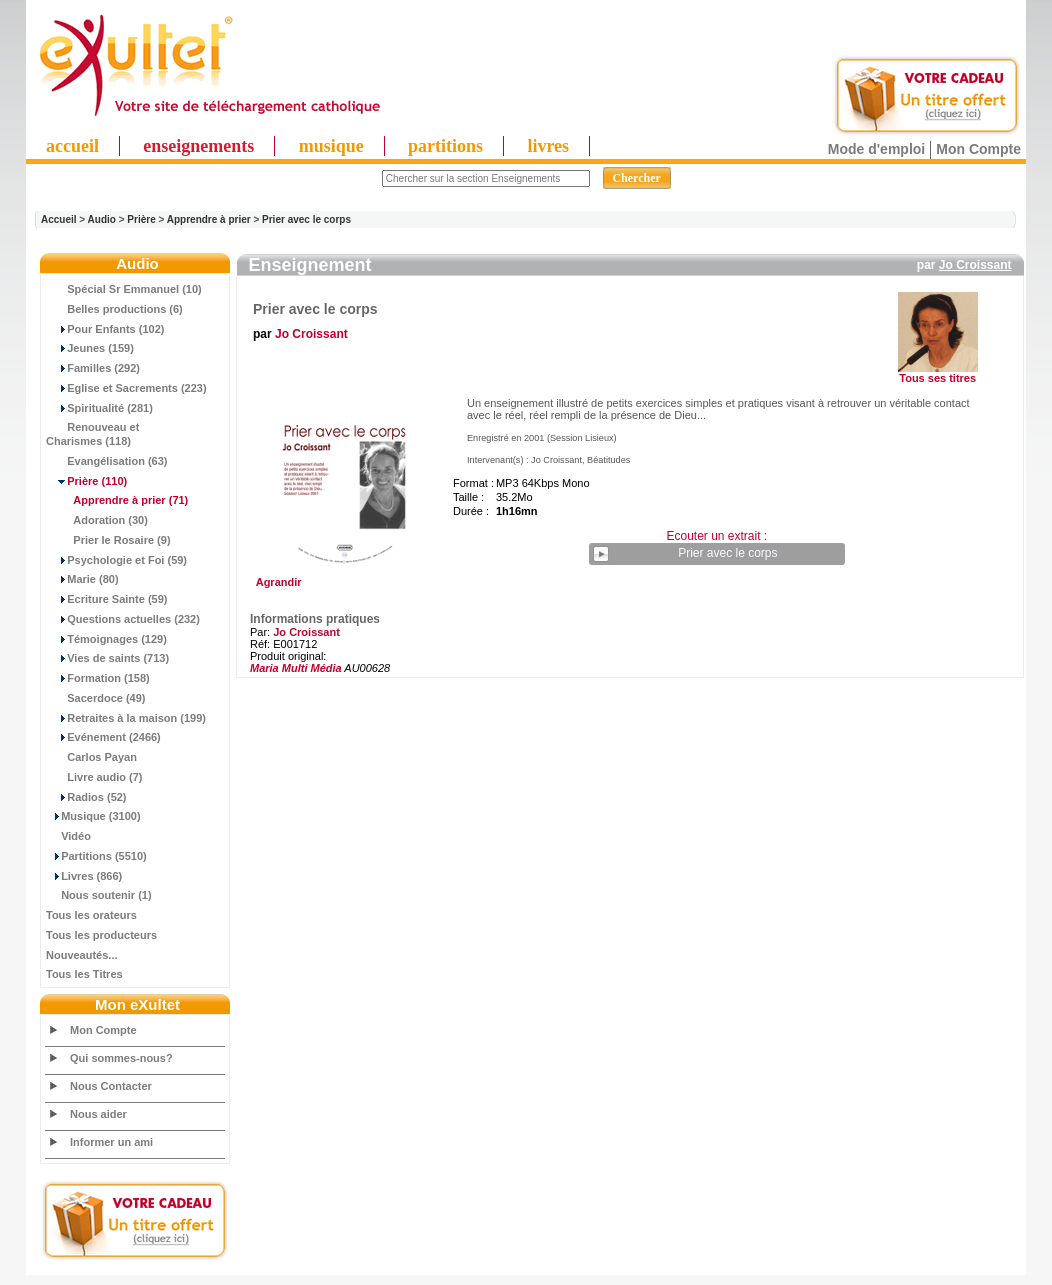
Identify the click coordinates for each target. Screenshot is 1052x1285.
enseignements (198, 146)
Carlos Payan (91, 757)
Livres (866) (84, 876)
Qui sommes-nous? (121, 1058)
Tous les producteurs (101, 935)
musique (331, 146)
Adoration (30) (97, 520)
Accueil (59, 219)
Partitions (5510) (96, 856)
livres (548, 146)
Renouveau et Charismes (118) (92, 434)
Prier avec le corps (306, 219)
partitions (445, 146)
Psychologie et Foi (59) (116, 560)
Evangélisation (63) (107, 461)
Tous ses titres (937, 378)
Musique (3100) (93, 816)
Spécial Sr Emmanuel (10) (124, 289)
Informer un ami (111, 1142)
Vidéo (68, 836)
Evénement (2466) (103, 737)
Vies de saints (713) (107, 658)
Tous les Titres (84, 974)
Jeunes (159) (90, 348)
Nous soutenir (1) (99, 895)
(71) (117, 500)
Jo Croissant (975, 265)
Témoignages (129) (106, 639)
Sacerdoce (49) (96, 698)
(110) (86, 481)
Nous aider (98, 1114)
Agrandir (342, 577)
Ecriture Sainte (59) (107, 599)
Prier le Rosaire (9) (108, 540)
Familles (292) (93, 368)
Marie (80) (82, 579)
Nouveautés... (82, 955)
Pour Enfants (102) (105, 329)
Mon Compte (978, 149)
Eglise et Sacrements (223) (126, 388)
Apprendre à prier (209, 219)
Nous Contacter (111, 1086)
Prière (141, 219)
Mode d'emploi (876, 149)
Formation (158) (98, 678)
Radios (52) (86, 797)
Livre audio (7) (94, 777)
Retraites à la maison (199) (126, 718)
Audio (102, 219)
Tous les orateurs (91, 915)
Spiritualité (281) (99, 408)
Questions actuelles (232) (123, 619)
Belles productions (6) (114, 309)
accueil (72, 146)
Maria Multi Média (296, 668)
